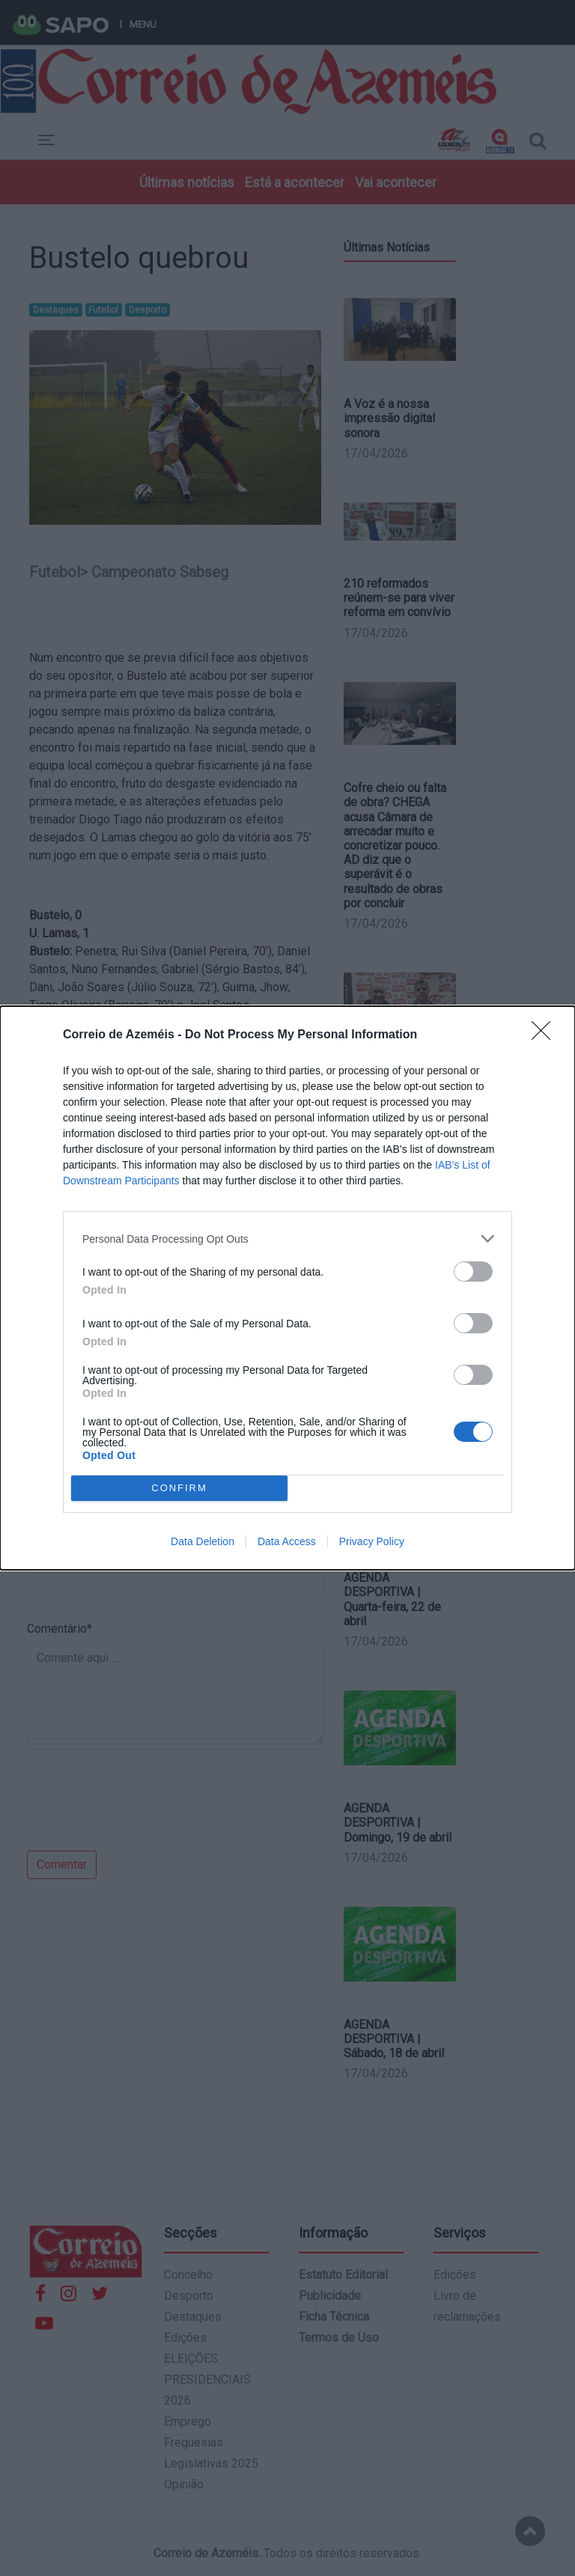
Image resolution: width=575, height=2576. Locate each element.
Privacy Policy (371, 1541)
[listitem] (287, 1238)
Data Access (287, 1541)
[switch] (473, 1271)
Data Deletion (202, 1541)
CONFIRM (179, 1488)
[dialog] (287, 1288)
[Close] (546, 1035)
